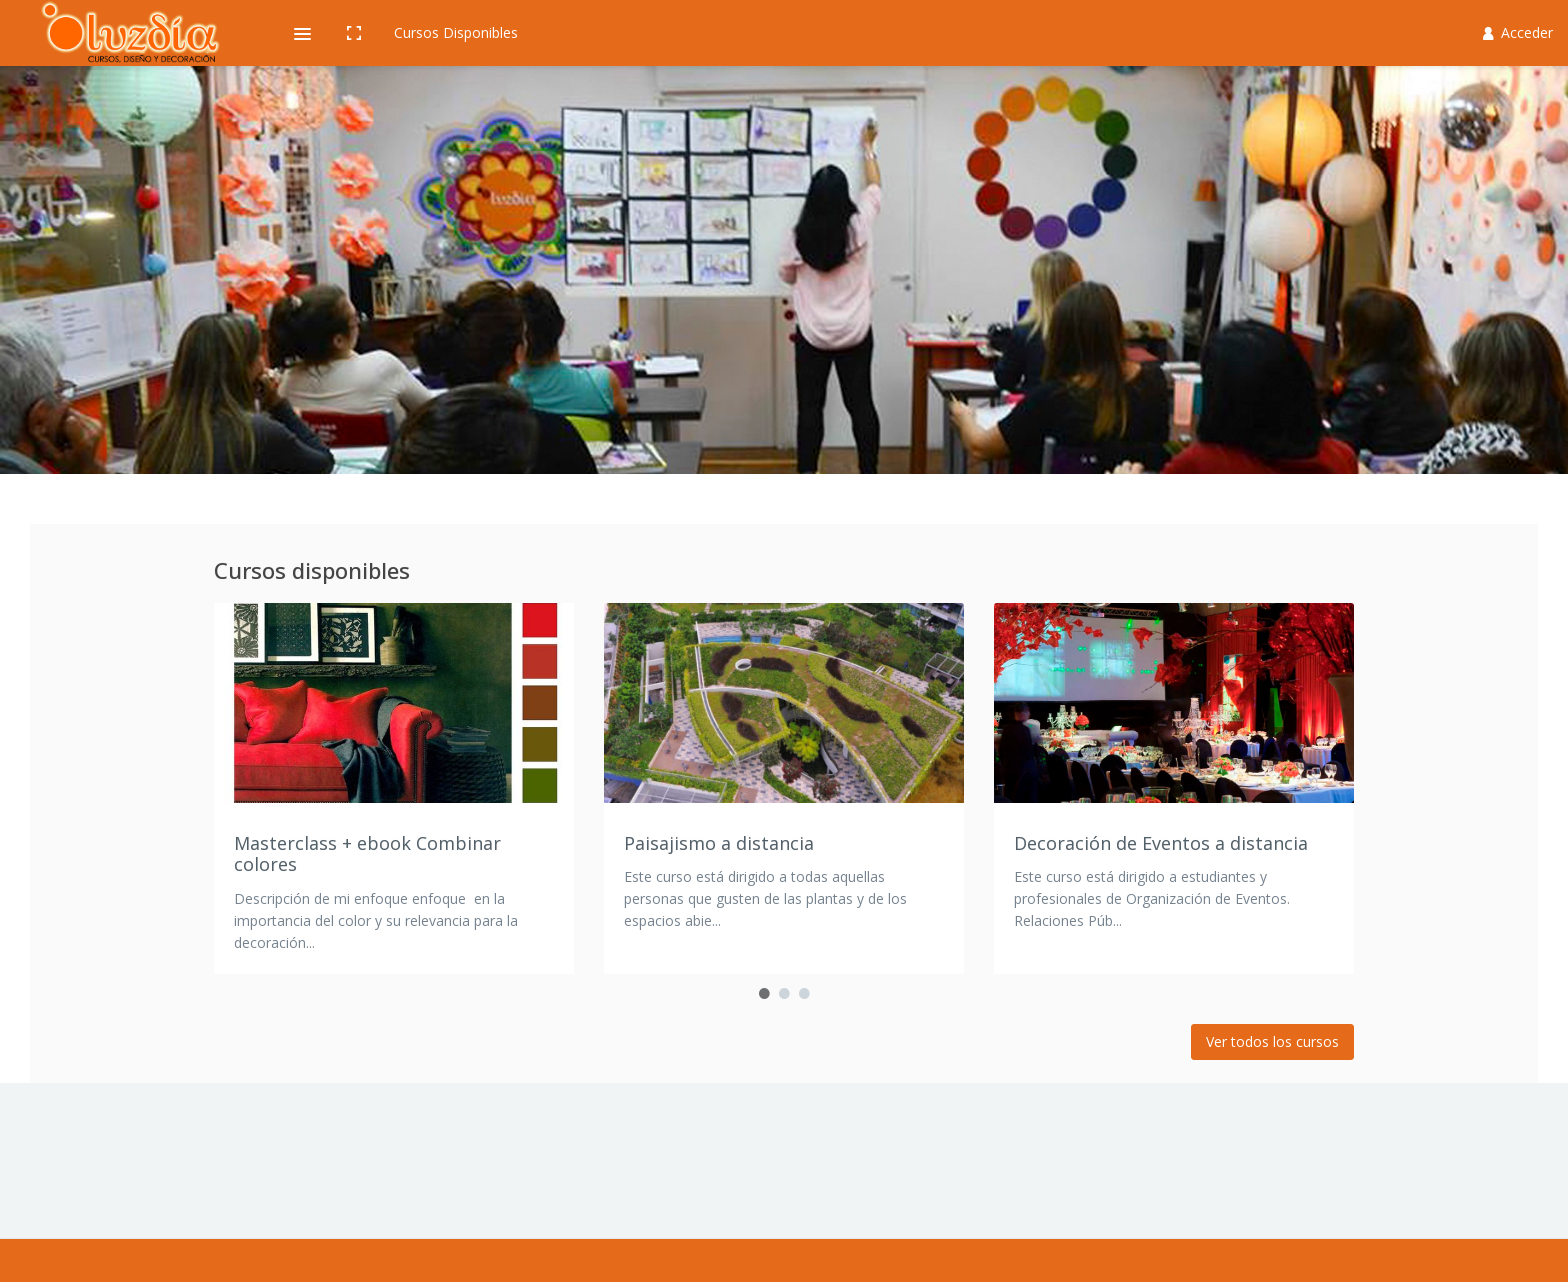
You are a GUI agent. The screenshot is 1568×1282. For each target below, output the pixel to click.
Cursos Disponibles (456, 32)
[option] (394, 788)
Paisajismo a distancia (719, 843)
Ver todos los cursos (1272, 1041)
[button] (301, 33)
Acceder (1518, 32)
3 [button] (804, 994)
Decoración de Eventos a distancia (1161, 843)
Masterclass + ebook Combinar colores (367, 854)
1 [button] (764, 994)
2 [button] (784, 994)
